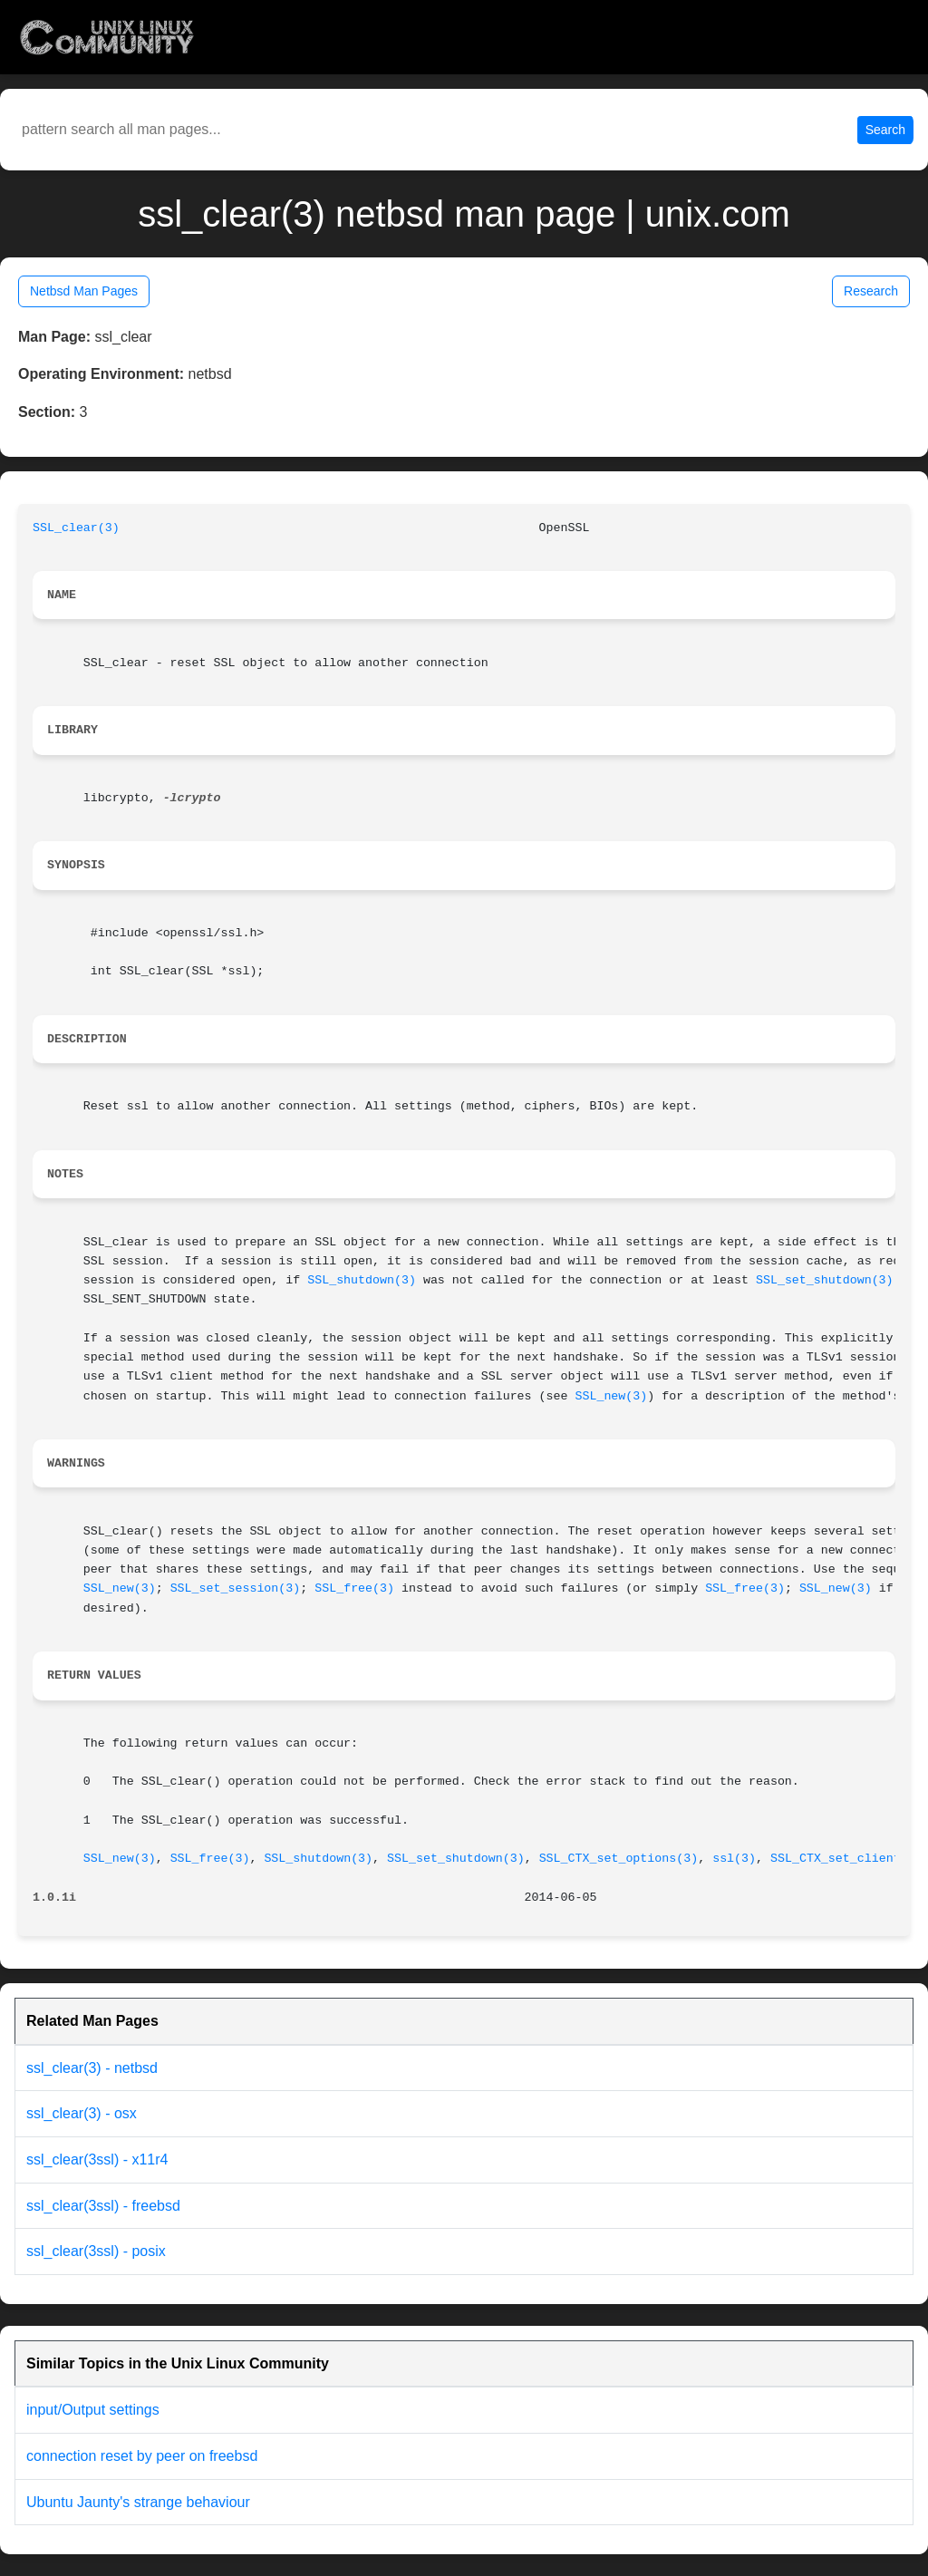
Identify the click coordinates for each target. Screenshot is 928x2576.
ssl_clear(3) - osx (81, 2113)
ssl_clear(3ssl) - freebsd (103, 2205)
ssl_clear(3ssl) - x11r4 (97, 2159)
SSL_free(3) (354, 1588)
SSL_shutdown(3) (361, 1280)
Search (885, 129)
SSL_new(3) (611, 1396)
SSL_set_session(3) (235, 1588)
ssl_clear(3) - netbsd (92, 2068)
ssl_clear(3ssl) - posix (96, 2251)
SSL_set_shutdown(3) (825, 1280)
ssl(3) (734, 1858)
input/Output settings (93, 2409)
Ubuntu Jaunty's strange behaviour (138, 2502)
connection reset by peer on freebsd (141, 2456)
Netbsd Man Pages (84, 291)
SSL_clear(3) (76, 528)
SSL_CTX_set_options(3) (619, 1858)
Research (871, 291)
